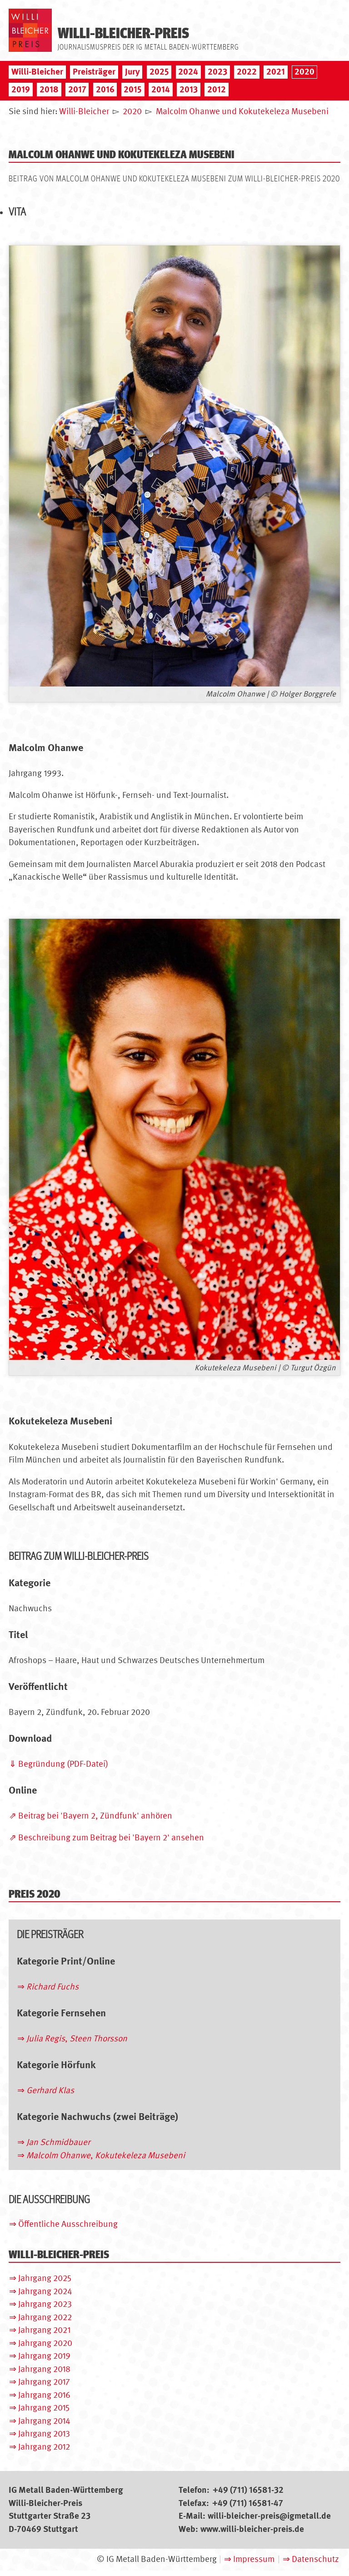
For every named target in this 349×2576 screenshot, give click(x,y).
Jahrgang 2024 (45, 2291)
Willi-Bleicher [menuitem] (37, 71)
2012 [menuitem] (216, 89)
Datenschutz (315, 2559)
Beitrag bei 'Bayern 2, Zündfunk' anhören (95, 1815)
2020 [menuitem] (304, 71)
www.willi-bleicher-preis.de (252, 2529)
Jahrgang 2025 (44, 2278)
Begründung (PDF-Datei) (63, 1763)
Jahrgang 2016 (44, 2395)
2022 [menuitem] (247, 71)
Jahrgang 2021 (44, 2329)
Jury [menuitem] (132, 71)
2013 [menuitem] (188, 89)
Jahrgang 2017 (44, 2381)
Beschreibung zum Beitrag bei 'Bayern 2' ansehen (111, 1837)
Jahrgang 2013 (44, 2433)
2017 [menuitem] (77, 89)
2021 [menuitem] (275, 71)
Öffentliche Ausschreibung (68, 2224)
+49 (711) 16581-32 (248, 2490)
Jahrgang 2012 (44, 2446)
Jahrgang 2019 (44, 2355)
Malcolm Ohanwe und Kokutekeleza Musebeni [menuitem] (242, 111)
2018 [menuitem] (49, 89)
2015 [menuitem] (133, 89)
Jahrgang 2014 (44, 2420)
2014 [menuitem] (160, 89)
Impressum (253, 2559)
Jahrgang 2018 (44, 2369)
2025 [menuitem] (159, 71)
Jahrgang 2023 (45, 2304)
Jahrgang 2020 (45, 2343)
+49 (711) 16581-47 (247, 2503)
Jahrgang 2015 (44, 2407)
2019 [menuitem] (20, 89)
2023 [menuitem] (217, 71)
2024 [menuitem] (188, 71)
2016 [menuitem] (105, 89)
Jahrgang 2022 (45, 2317)
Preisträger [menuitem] (94, 71)
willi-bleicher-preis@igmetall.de (269, 2515)
